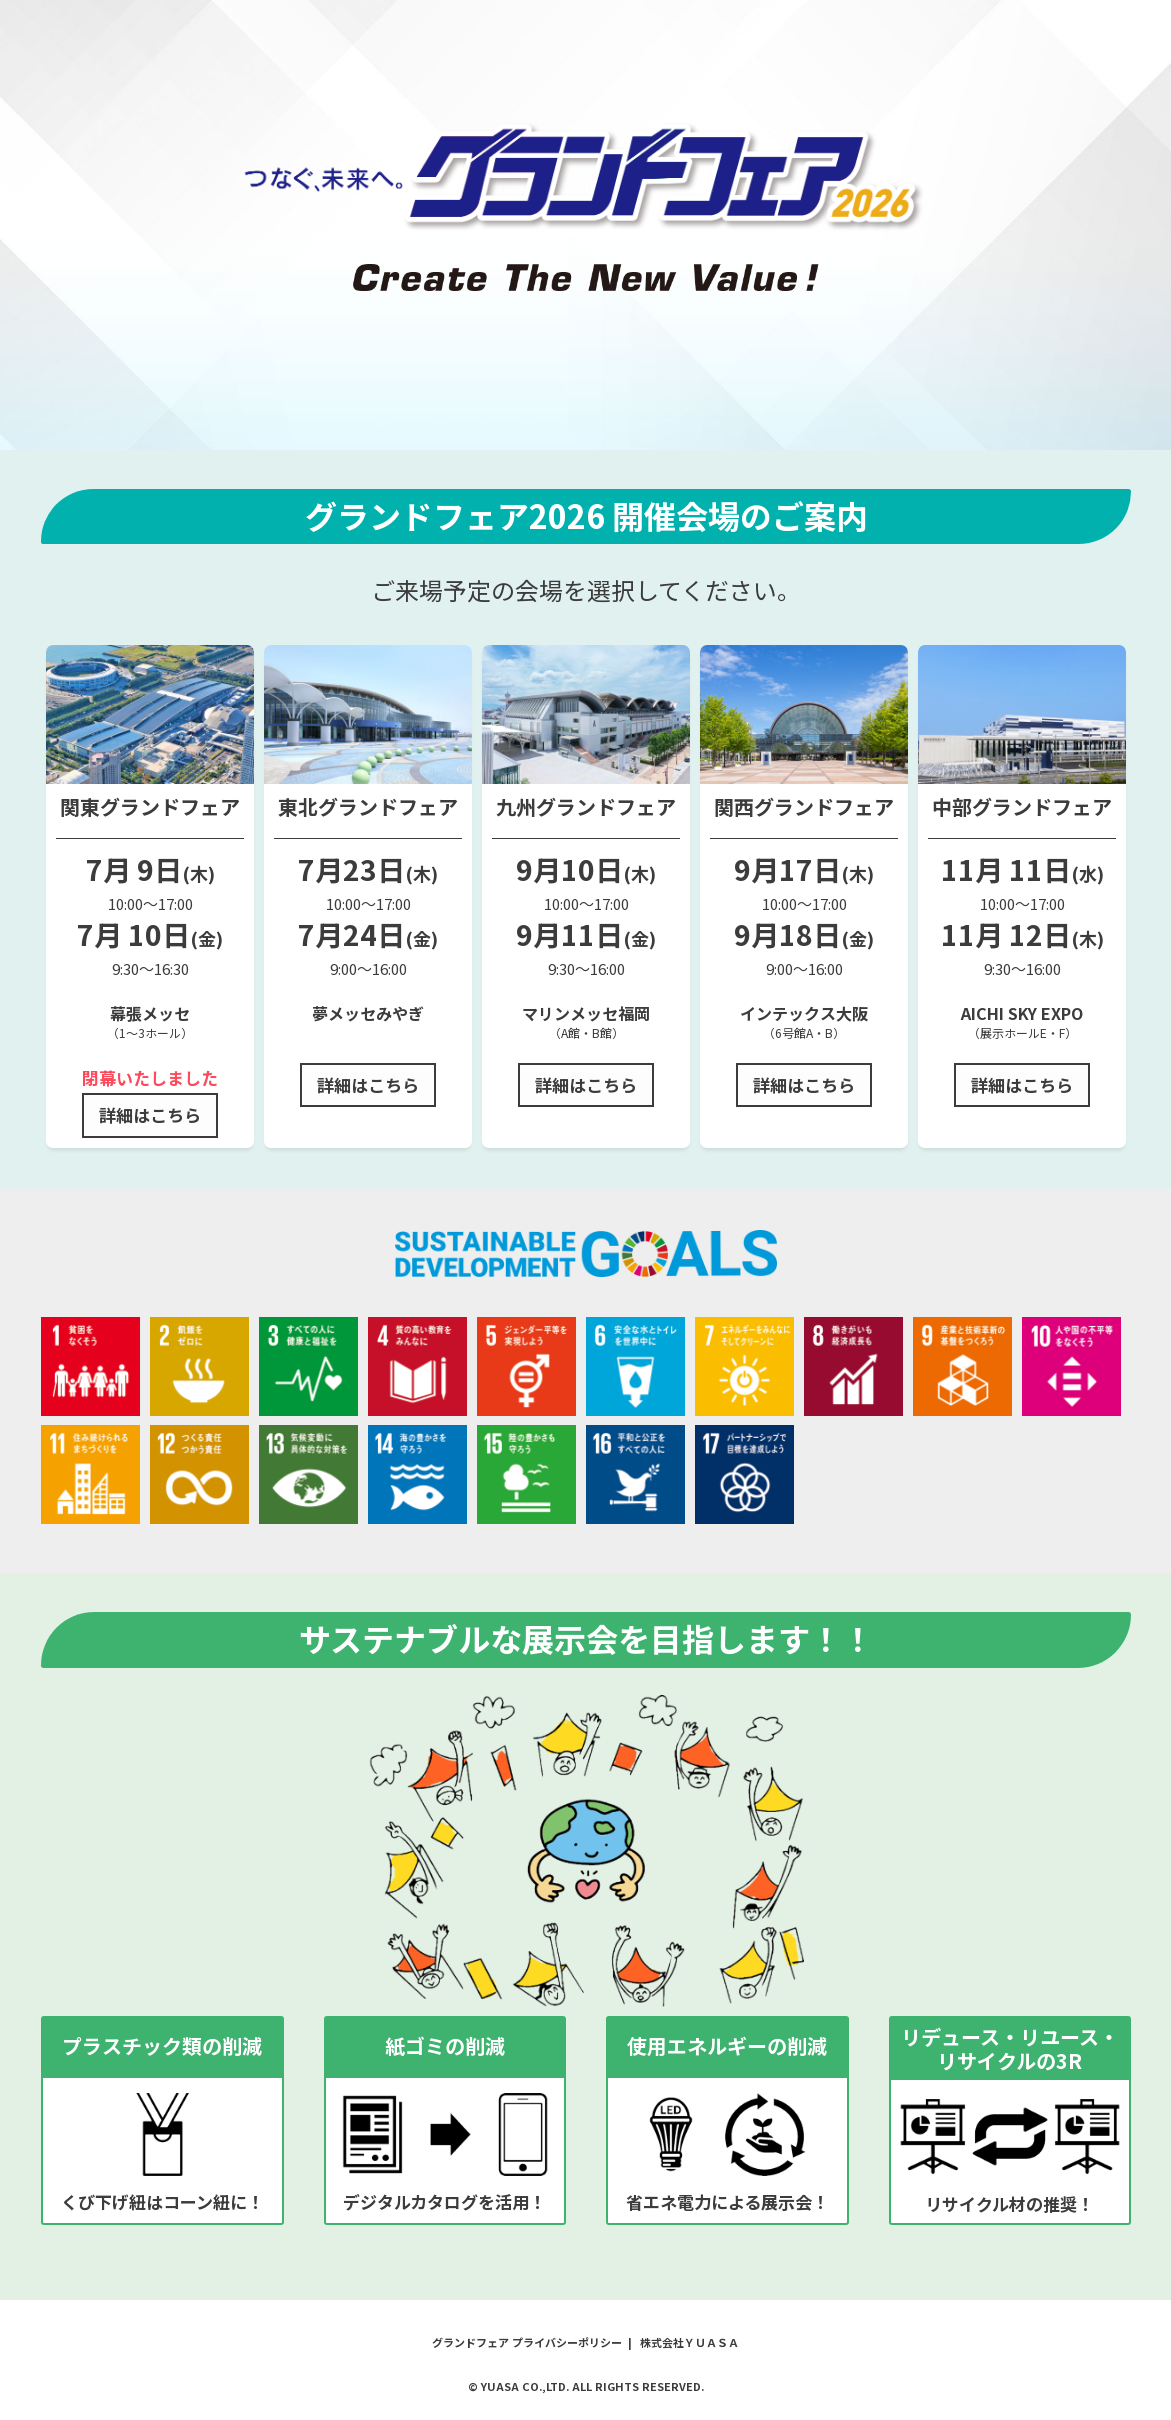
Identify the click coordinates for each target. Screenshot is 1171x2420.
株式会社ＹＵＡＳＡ (689, 2342)
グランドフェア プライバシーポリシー (527, 2342)
